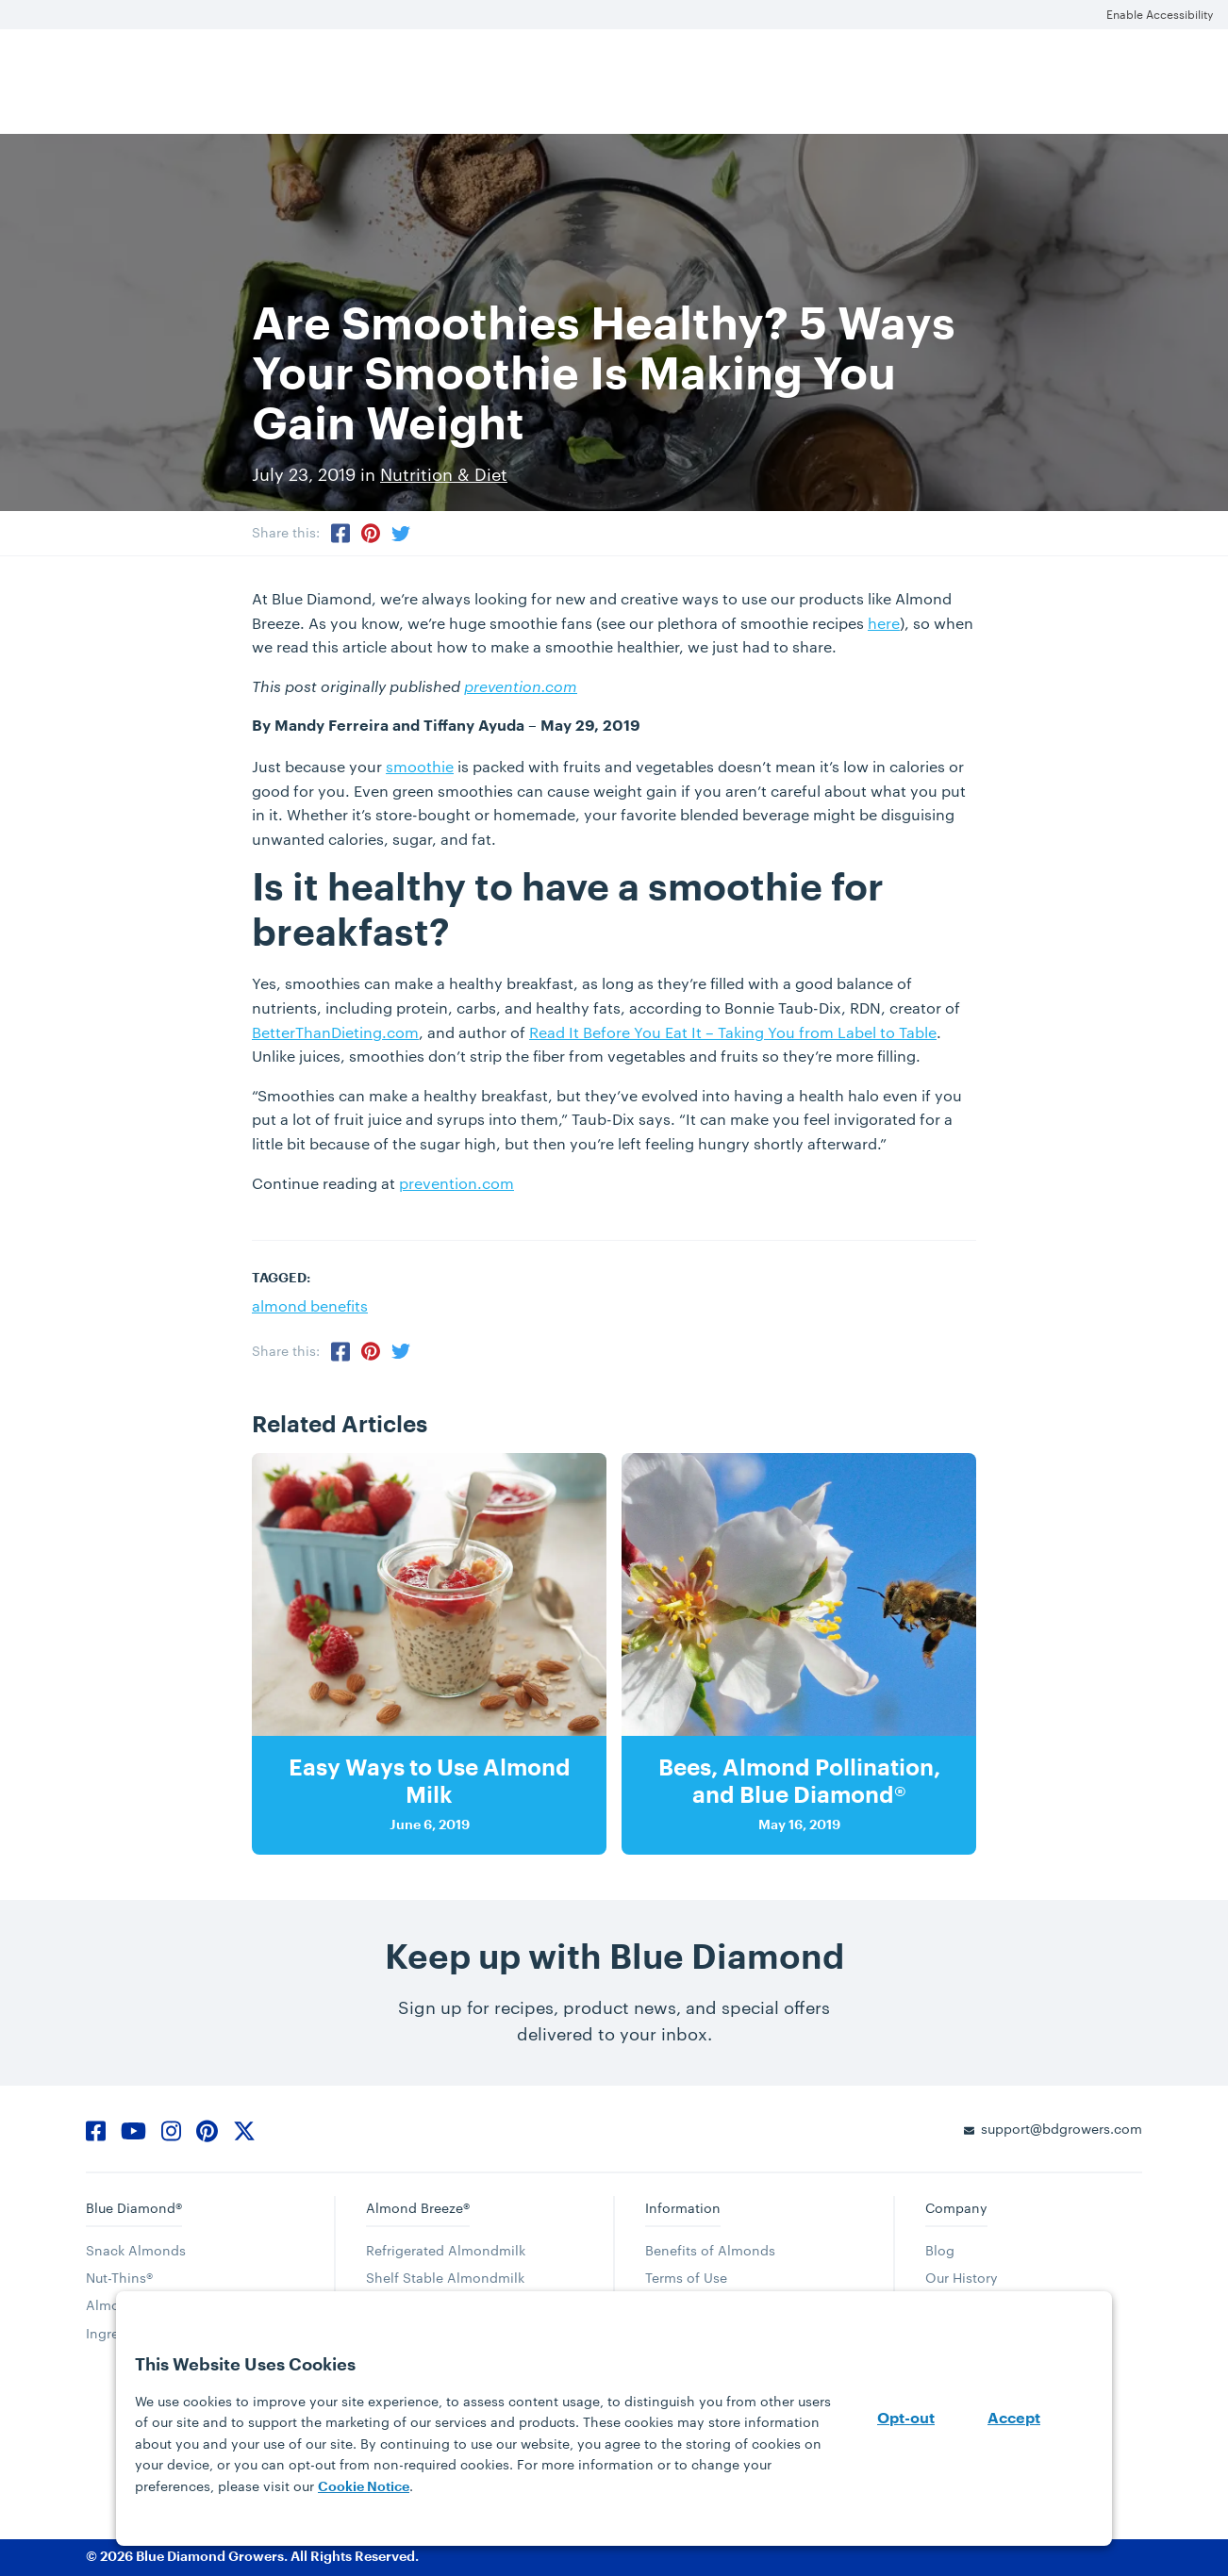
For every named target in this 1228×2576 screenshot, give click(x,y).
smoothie (420, 766)
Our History (961, 2278)
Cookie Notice (363, 2486)
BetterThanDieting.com (335, 1032)
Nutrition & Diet (443, 474)
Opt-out (906, 2418)
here (884, 623)
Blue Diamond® (134, 2208)
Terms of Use (686, 2278)
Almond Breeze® (418, 2208)
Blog (939, 2250)
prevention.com (520, 686)
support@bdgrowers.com (1061, 2129)
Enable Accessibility (1159, 14)
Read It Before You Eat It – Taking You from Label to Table (733, 1032)
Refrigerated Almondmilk (445, 2250)
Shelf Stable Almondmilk (445, 2278)
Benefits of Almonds (710, 2250)
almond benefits (310, 1305)
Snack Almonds (136, 2250)
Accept (1013, 2418)
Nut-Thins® (119, 2278)
